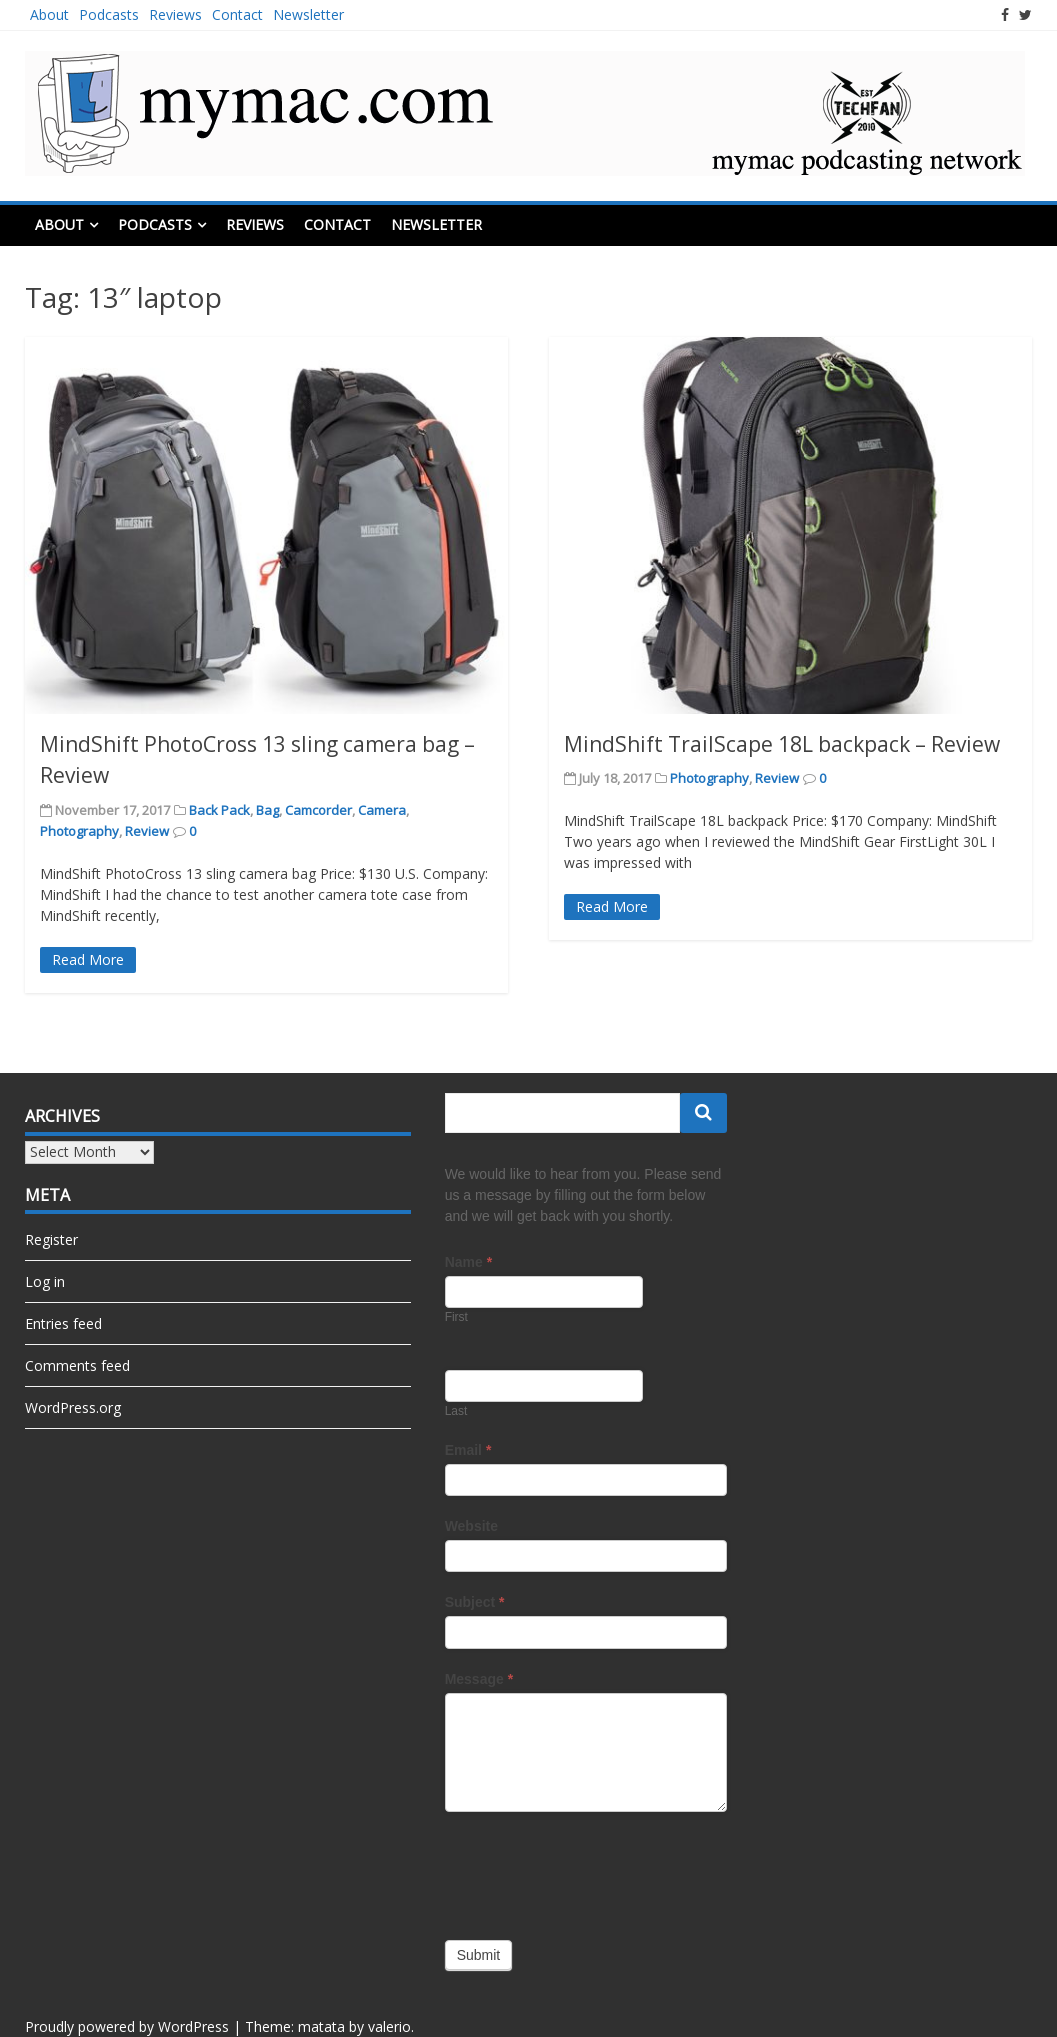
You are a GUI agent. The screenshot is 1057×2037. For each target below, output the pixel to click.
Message (479, 1679)
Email (468, 1450)
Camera (382, 810)
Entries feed (63, 1323)
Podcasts (109, 14)
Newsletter (308, 14)
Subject (475, 1602)
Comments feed (77, 1365)
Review (147, 831)
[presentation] (597, 1871)
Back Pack (219, 810)
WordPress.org (73, 1407)
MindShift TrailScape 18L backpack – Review (782, 744)
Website (471, 1526)
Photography (79, 831)
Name (468, 1262)
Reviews (175, 14)
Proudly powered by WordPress (127, 2026)
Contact (237, 14)
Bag (267, 810)
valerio (389, 2026)
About (49, 14)
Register (51, 1239)
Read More (88, 959)
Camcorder (318, 810)
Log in (45, 1281)
